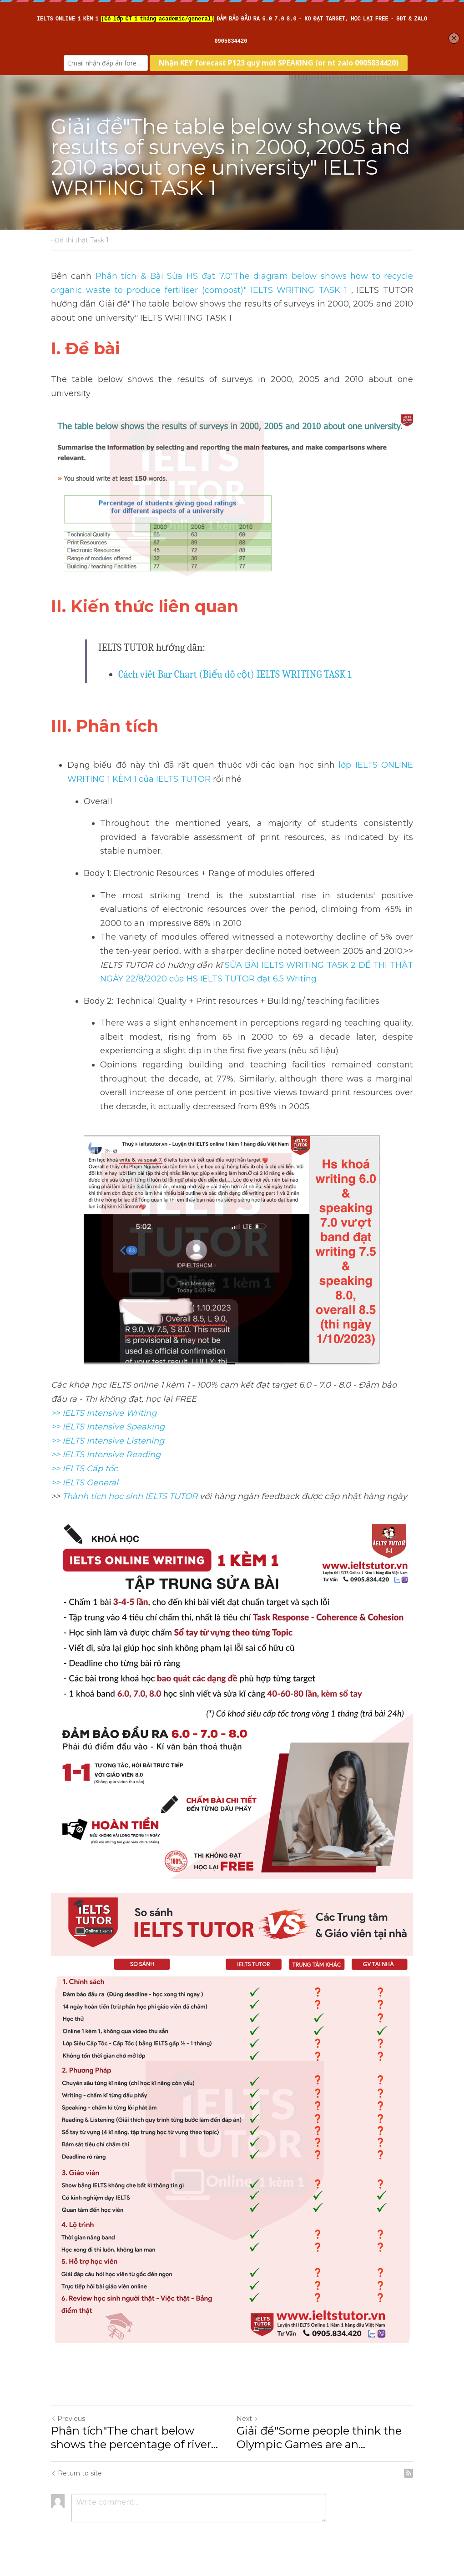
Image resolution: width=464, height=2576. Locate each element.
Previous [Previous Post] (68, 2419)
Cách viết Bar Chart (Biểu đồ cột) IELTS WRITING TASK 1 (235, 674)
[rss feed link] (408, 2473)
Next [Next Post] (247, 2419)
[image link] (232, 498)
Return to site (76, 2473)
